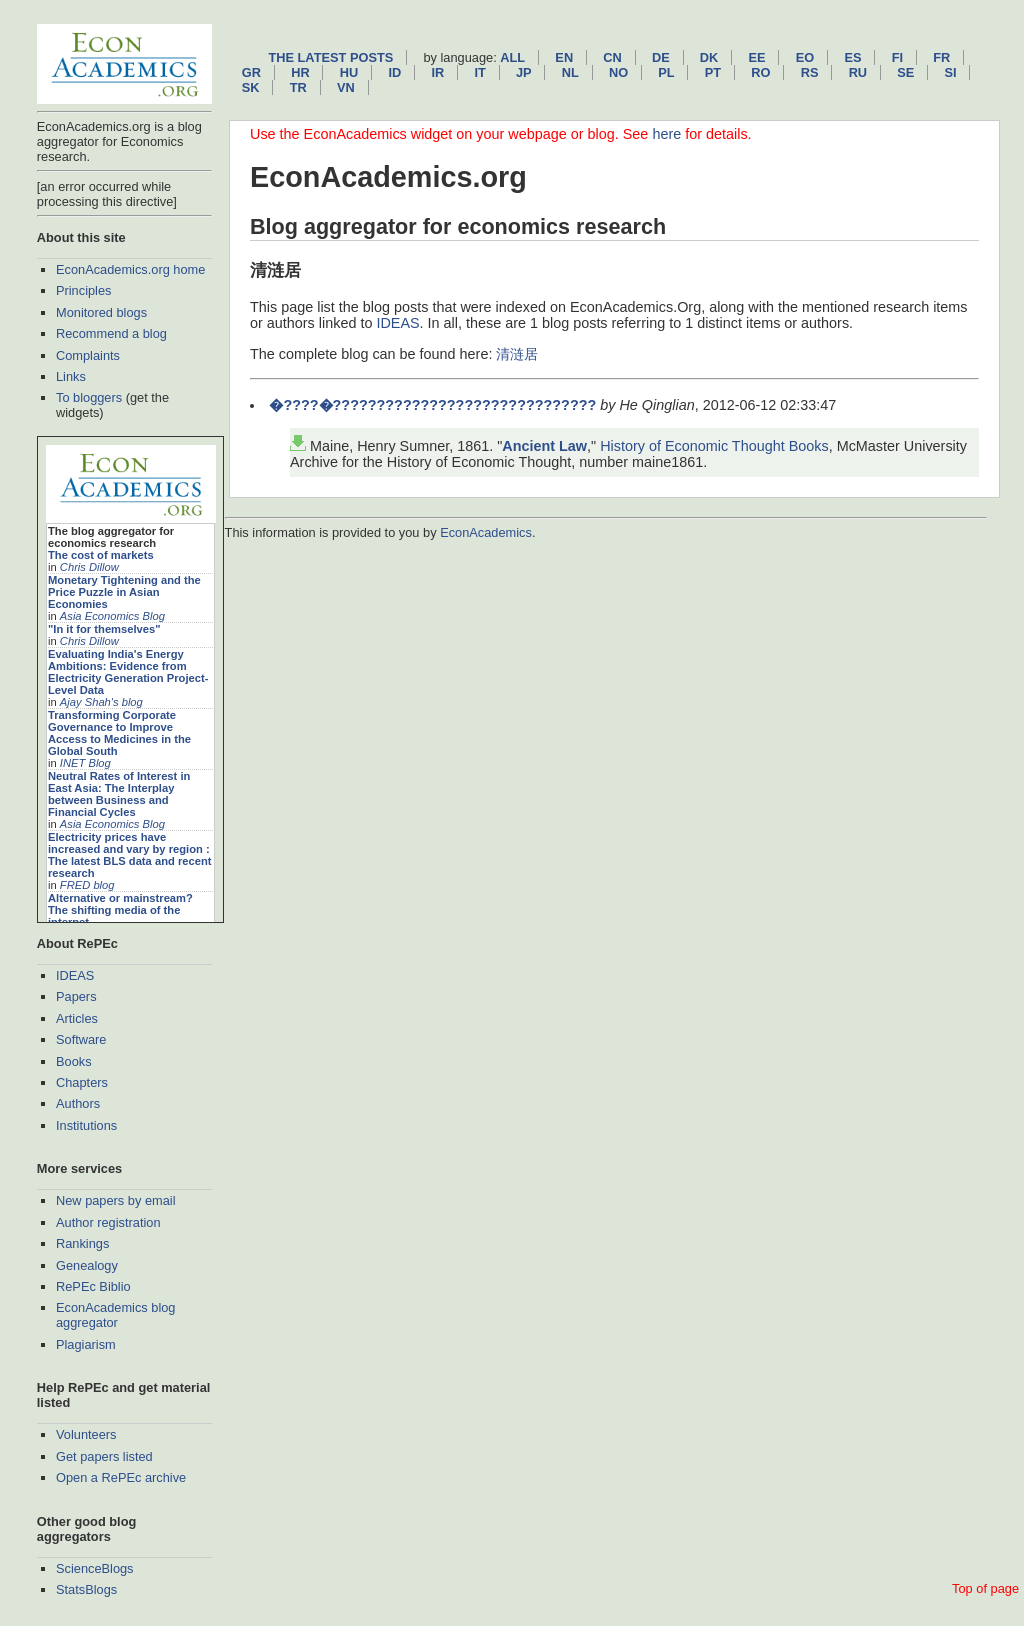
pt (713, 72)
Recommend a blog (111, 333)
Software (81, 1039)
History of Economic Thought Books (714, 446)
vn (346, 87)
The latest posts (330, 57)
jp (524, 72)
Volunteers (86, 1434)
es (852, 57)
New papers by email (116, 1200)
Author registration (108, 1222)
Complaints (88, 355)
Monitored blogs (101, 312)
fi (897, 57)
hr (300, 72)
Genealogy (87, 1265)
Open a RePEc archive (121, 1477)
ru (858, 72)
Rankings (82, 1243)
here (666, 134)
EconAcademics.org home (130, 269)
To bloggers (89, 397)
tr (298, 87)
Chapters (82, 1082)
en (564, 57)
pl (666, 72)
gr (251, 72)
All (512, 57)
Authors (78, 1103)
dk (709, 57)
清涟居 (517, 354)
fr (941, 57)
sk (251, 87)
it (479, 72)
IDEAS (75, 975)
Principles (83, 290)
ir (437, 72)
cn (612, 57)
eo (805, 57)
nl (570, 72)
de (661, 57)
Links (71, 376)
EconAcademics (486, 532)
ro (760, 72)
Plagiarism (86, 1344)
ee (757, 57)
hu (349, 72)
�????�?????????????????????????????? (432, 405)
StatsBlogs (86, 1589)
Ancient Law (544, 446)
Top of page (985, 1588)
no (618, 72)
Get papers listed (104, 1456)
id (394, 72)
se (905, 72)
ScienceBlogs (95, 1568)
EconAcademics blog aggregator (116, 1315)
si (951, 72)
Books (74, 1061)
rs (810, 72)
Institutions (86, 1125)
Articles (77, 1018)
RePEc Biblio (93, 1286)
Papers (76, 996)
